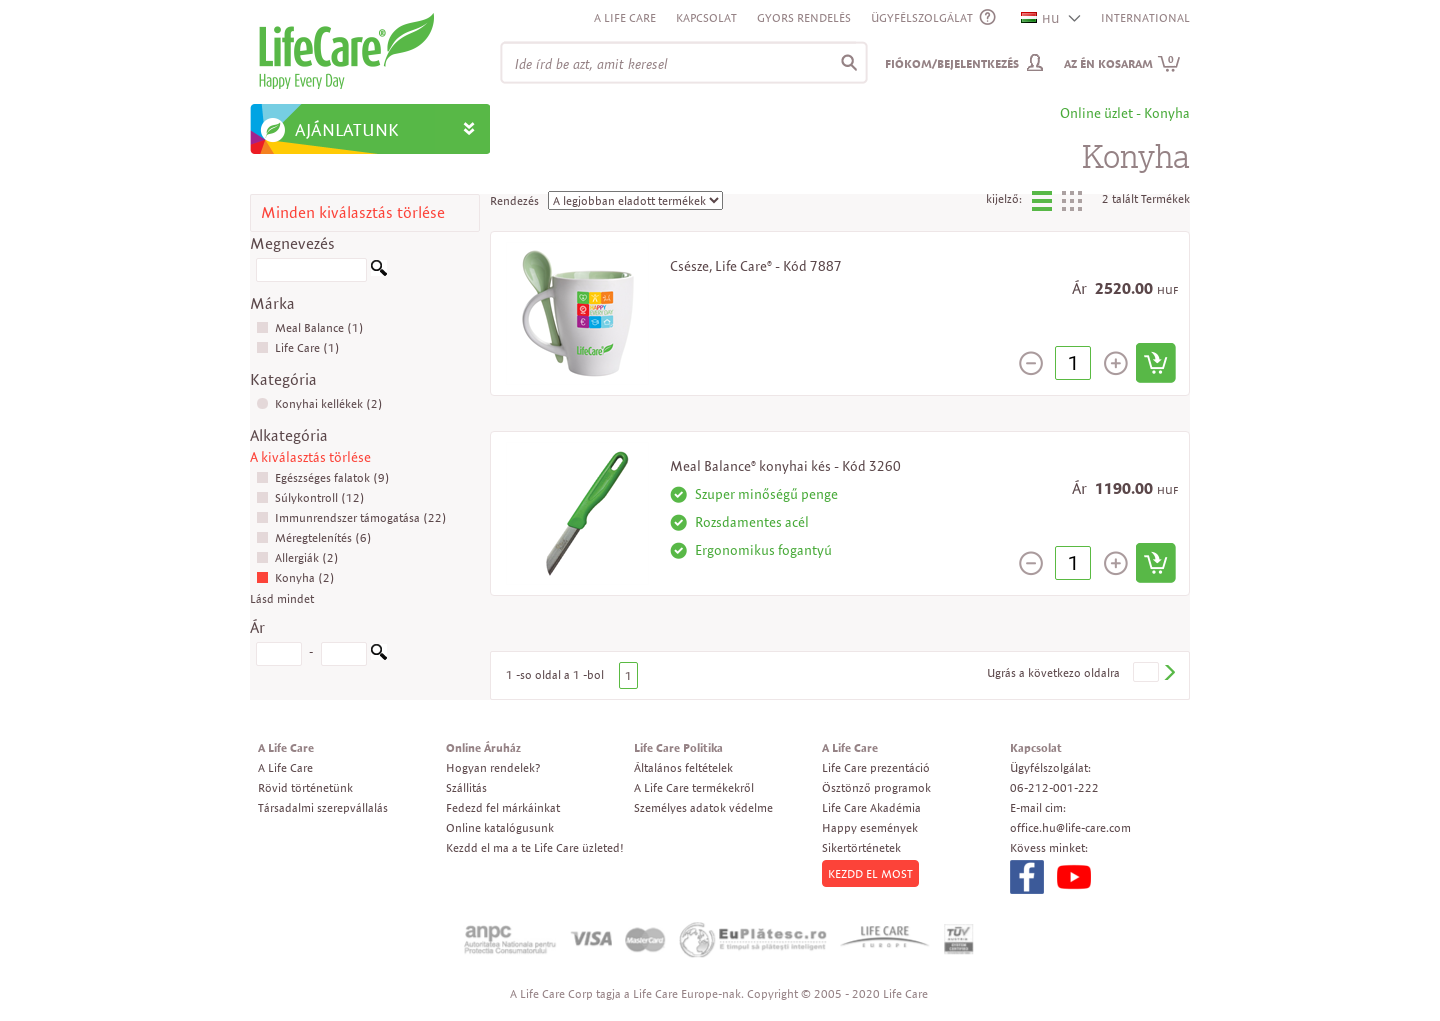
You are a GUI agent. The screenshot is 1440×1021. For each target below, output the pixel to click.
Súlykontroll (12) (310, 497)
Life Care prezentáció (876, 767)
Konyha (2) (295, 577)
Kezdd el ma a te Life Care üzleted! (535, 847)
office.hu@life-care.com (1070, 827)
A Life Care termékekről (694, 787)
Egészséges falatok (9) (323, 477)
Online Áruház (483, 747)
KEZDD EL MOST (870, 873)
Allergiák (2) (297, 557)
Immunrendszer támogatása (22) (351, 517)
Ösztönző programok (876, 787)
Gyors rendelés (804, 17)
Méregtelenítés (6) (314, 537)
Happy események (870, 827)
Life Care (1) (298, 347)
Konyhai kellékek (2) (319, 403)
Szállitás (466, 787)
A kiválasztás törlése (310, 457)
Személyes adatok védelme (703, 807)
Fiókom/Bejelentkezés (952, 63)
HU (1041, 18)
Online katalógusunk (500, 827)
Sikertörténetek (861, 847)
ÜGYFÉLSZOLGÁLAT (922, 17)
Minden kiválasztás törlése (353, 212)
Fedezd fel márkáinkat (503, 807)
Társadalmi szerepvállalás (323, 807)
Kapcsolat (706, 17)
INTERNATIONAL (1145, 17)
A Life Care (625, 17)
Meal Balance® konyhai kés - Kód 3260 (785, 466)
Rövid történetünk (305, 787)
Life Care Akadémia (871, 807)
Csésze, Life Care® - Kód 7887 (756, 266)
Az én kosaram (1122, 63)
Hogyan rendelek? (493, 767)
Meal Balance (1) (310, 327)
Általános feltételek (683, 767)
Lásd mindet (282, 598)
